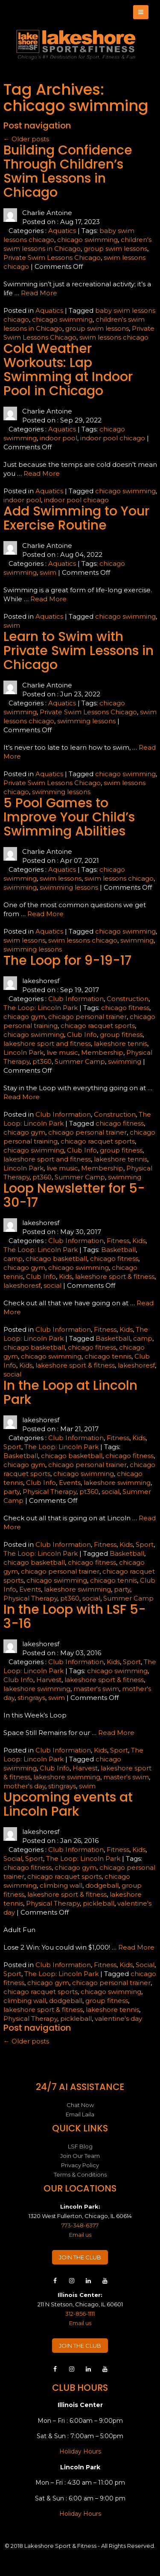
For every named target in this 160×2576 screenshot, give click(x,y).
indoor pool (58, 438)
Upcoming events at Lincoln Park (68, 1804)
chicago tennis (107, 1356)
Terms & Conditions (80, 2174)
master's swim (96, 1689)
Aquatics (62, 231)
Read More (39, 293)
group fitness (121, 1034)
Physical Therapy (49, 1491)
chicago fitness (125, 1008)
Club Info (82, 1034)
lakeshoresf (22, 1285)
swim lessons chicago (113, 337)
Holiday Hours (80, 2451)
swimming (20, 887)
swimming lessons (86, 721)
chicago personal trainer (87, 1017)
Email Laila (80, 2114)
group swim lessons (115, 249)
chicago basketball (56, 1259)
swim (48, 572)
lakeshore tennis (120, 1043)
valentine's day (118, 2018)
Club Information (76, 999)
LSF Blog (80, 2146)
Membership (102, 1052)
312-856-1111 (80, 2313)
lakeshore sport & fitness (114, 1276)
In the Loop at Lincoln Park (70, 1393)
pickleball (98, 1903)
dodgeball (102, 1885)
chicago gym (24, 1017)
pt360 (42, 1061)
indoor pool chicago (112, 438)
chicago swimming (87, 240)
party (11, 1491)
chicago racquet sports (98, 1026)
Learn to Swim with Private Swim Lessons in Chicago (78, 651)
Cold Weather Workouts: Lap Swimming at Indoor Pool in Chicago (68, 370)
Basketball (118, 1250)
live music (62, 1052)
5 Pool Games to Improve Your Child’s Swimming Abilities (69, 817)
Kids (138, 1241)
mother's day (24, 1786)
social (52, 1285)
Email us (80, 2234)
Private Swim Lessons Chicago (52, 257)
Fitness (118, 1241)
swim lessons (60, 878)
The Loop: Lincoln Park (40, 1008)
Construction (127, 999)
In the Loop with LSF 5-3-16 (74, 1617)
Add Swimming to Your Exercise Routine (76, 518)
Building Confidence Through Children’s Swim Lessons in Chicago (67, 171)
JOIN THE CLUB (80, 2257)
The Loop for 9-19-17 (67, 960)
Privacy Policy (80, 2165)
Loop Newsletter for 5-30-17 (74, 1195)
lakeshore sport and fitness (47, 1043)
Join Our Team (80, 2155)
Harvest (48, 1680)
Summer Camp (80, 1061)
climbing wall (61, 1885)
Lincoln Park (23, 1052)
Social (12, 1858)
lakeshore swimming (117, 1483)
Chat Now (80, 2105)
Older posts (26, 139)
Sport (12, 1447)
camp (13, 1259)
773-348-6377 (80, 2225)
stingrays (31, 1698)
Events (70, 1483)
